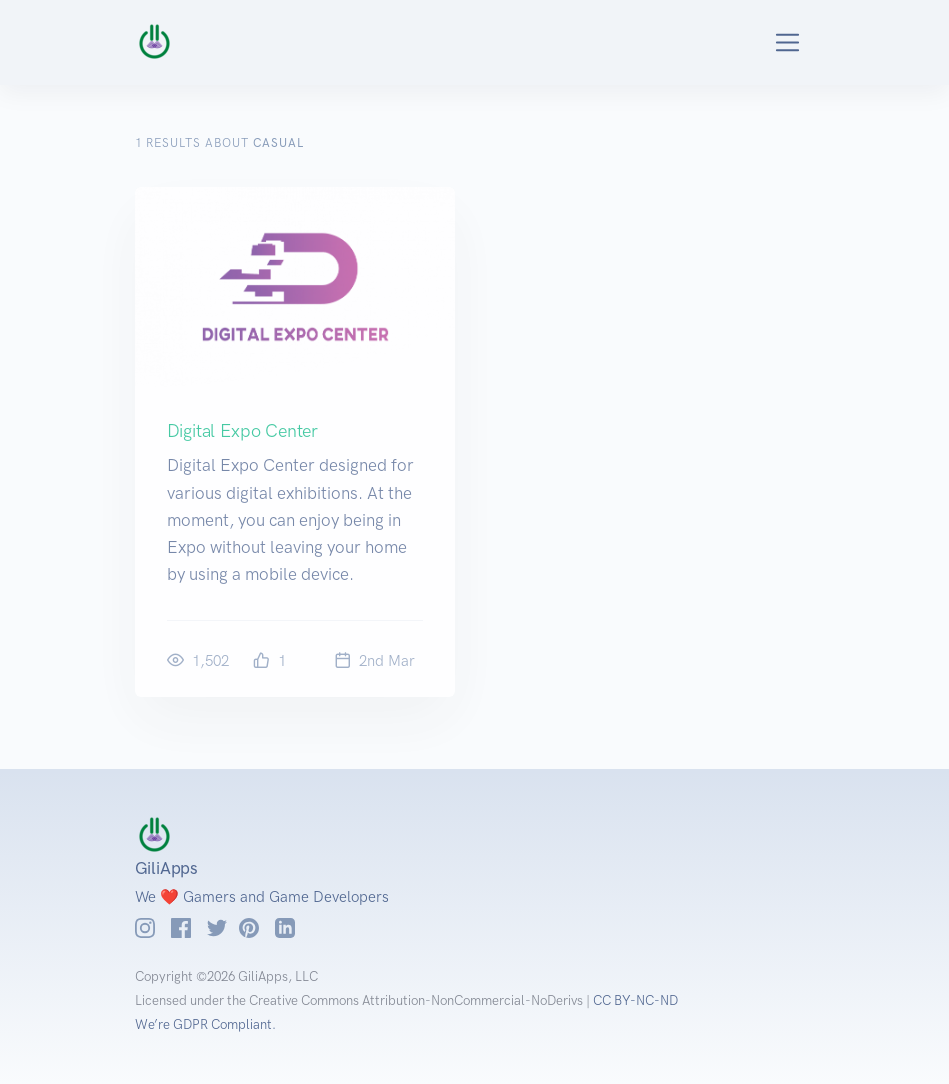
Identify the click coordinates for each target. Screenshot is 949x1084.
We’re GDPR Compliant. (205, 1024)
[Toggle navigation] (765, 42)
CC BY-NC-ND (635, 1000)
